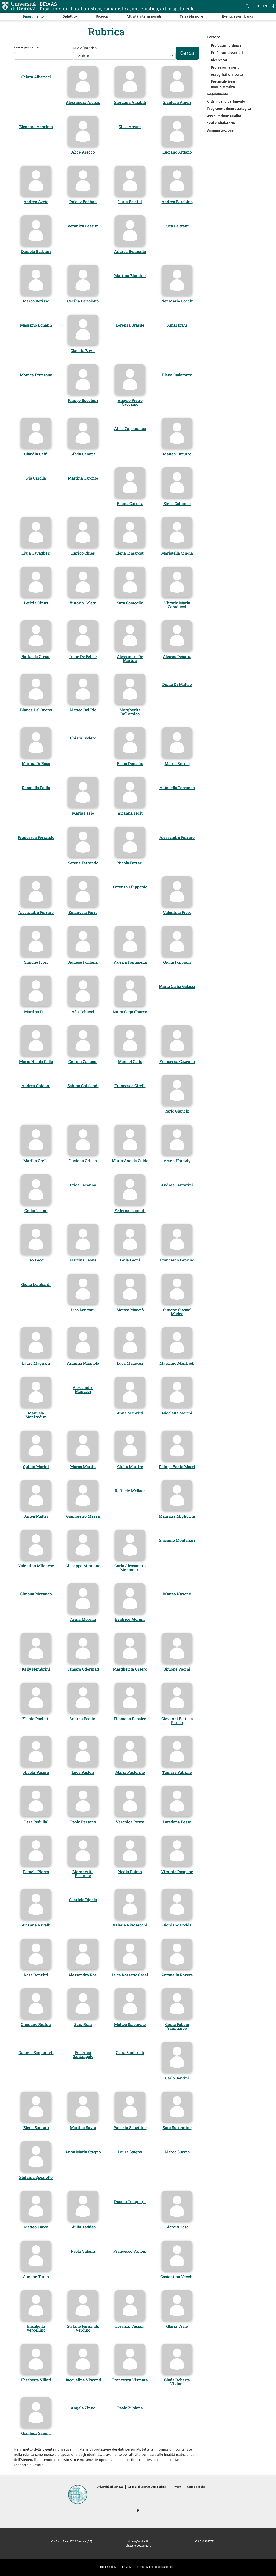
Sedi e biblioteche (221, 123)
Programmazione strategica (229, 108)
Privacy (176, 2487)
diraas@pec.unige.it (138, 2545)
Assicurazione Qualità (224, 116)
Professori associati (227, 53)
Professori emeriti (225, 67)
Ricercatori (219, 60)
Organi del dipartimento (226, 101)
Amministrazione (220, 130)
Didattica (70, 16)
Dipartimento (33, 16)
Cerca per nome (26, 47)
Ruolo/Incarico (85, 48)
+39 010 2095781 (204, 2541)
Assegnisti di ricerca (227, 74)
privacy (126, 2567)
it (258, 6)
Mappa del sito (196, 2487)
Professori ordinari (226, 45)
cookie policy (108, 2567)
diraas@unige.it (138, 2541)
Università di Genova (110, 2487)
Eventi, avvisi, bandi (237, 16)
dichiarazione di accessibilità (155, 2567)
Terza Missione (191, 16)
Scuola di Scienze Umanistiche (147, 2487)
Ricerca (102, 16)
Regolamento (217, 94)
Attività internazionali (144, 16)
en (265, 6)
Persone (213, 37)
